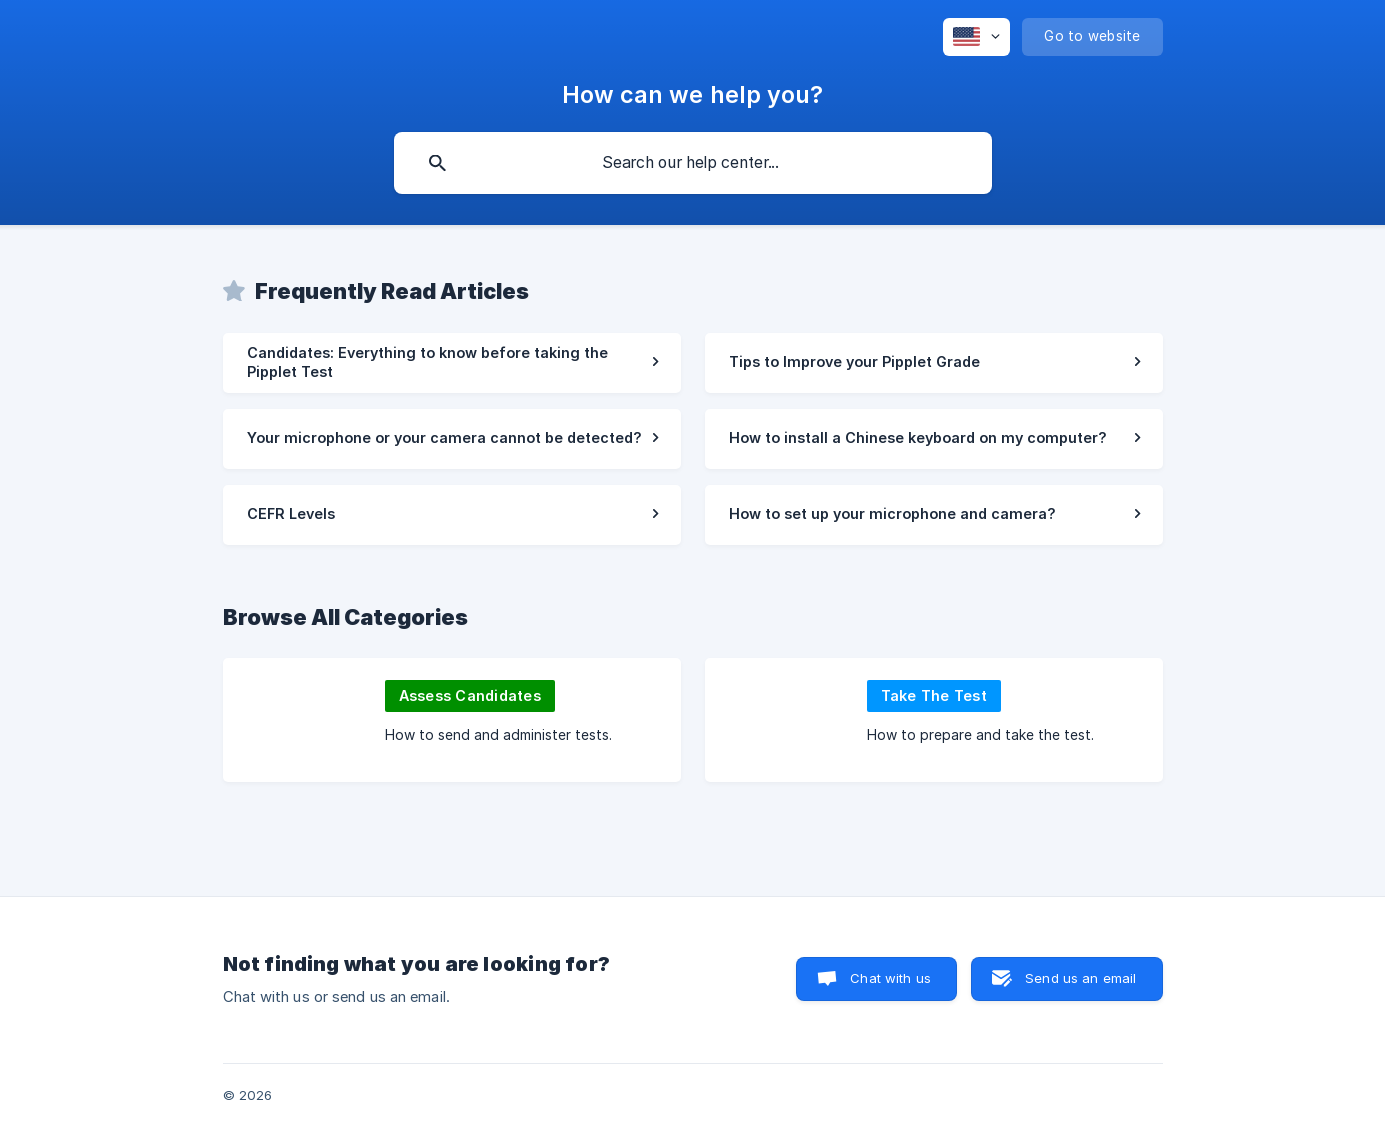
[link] (452, 363)
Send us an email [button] (1080, 978)
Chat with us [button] (890, 978)
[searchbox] (693, 163)
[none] (976, 37)
